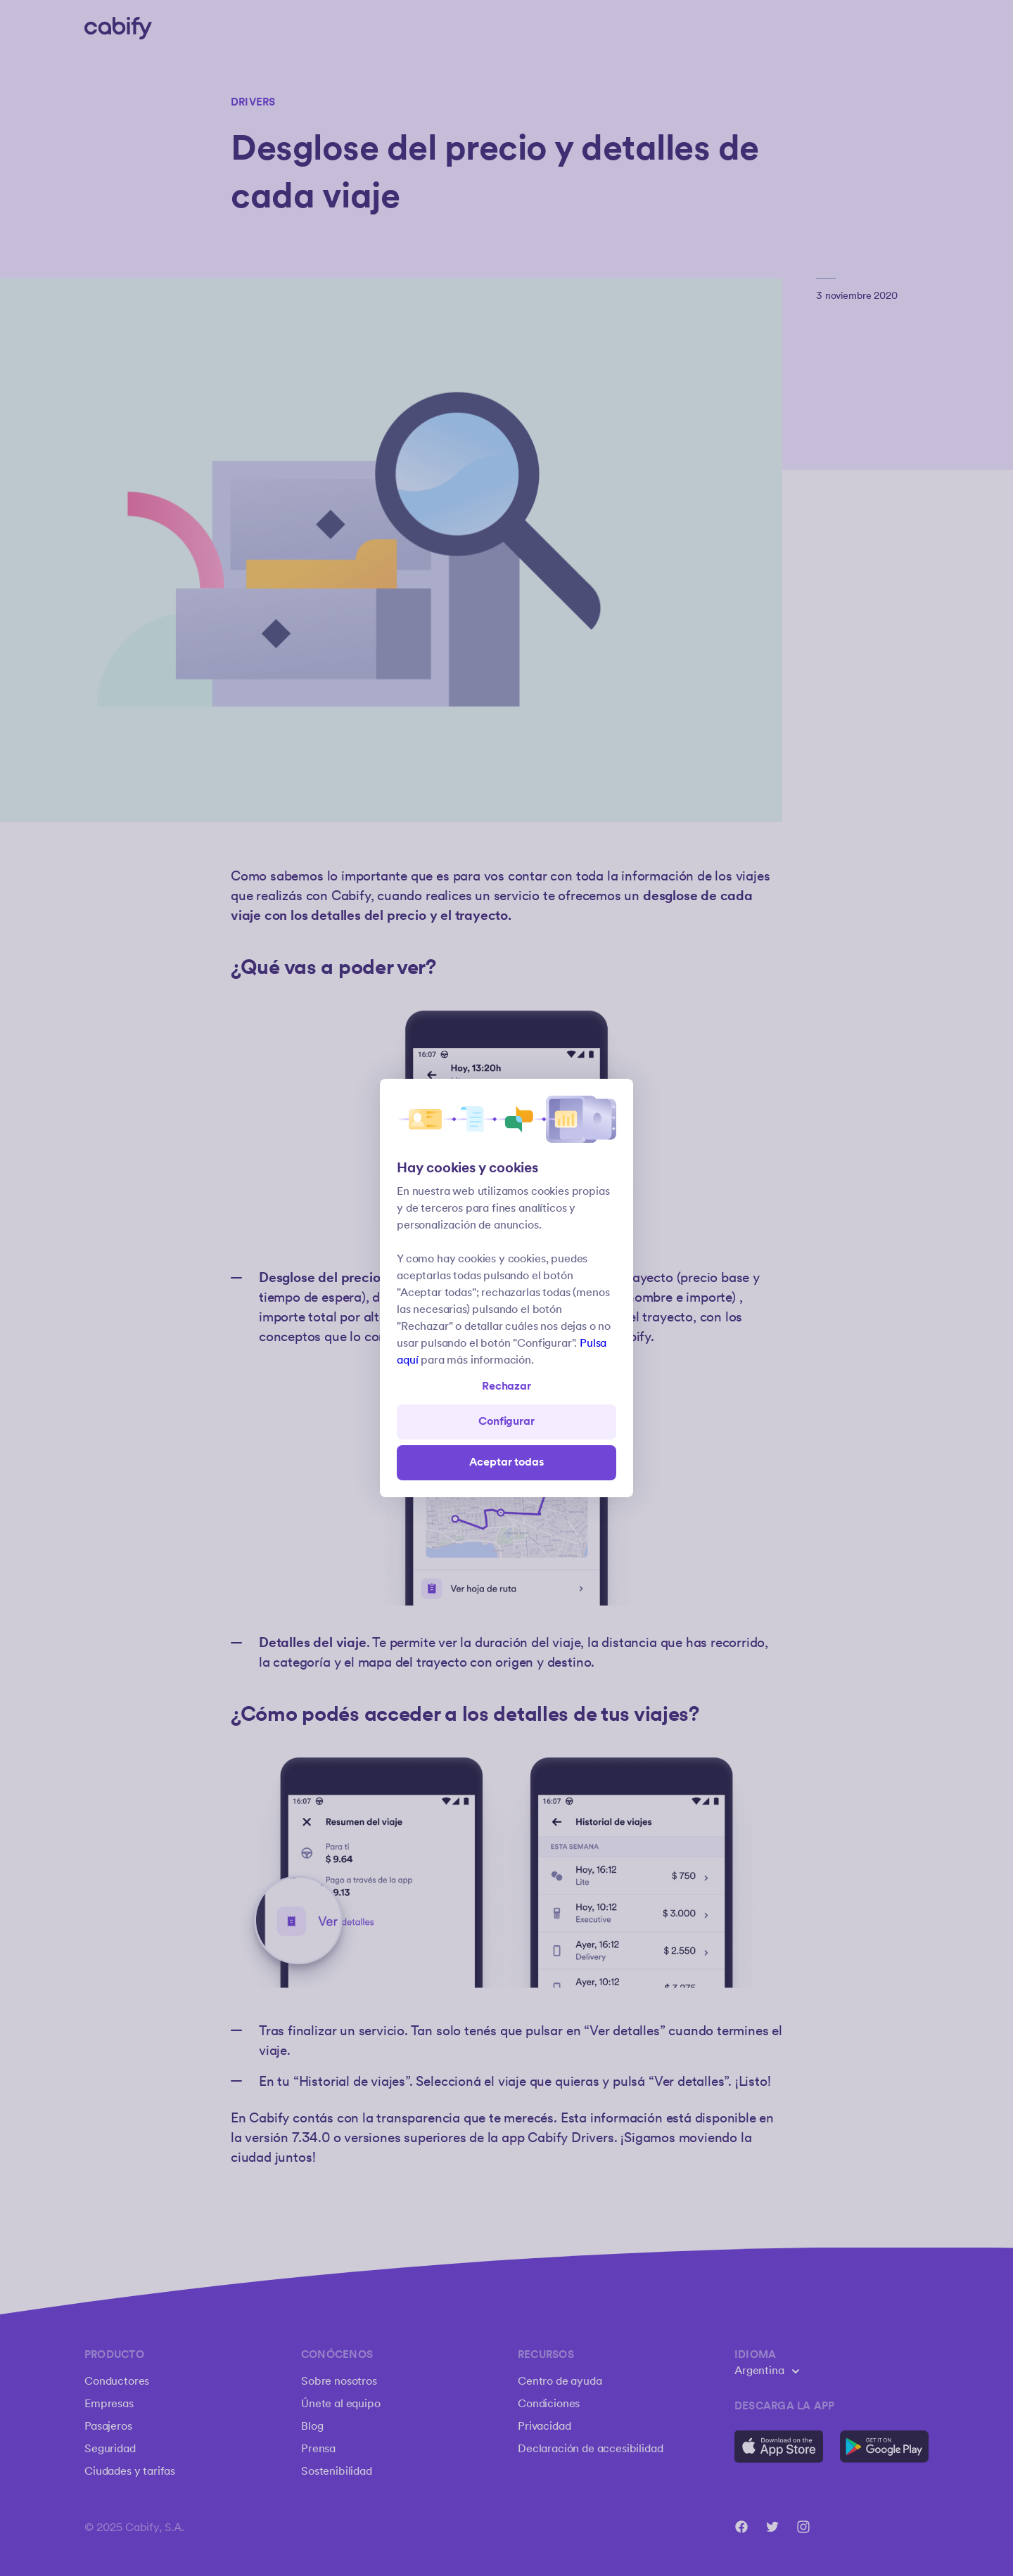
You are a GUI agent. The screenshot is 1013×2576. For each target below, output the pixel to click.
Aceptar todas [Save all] (506, 1462)
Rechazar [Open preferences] (506, 1386)
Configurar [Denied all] (506, 1422)
